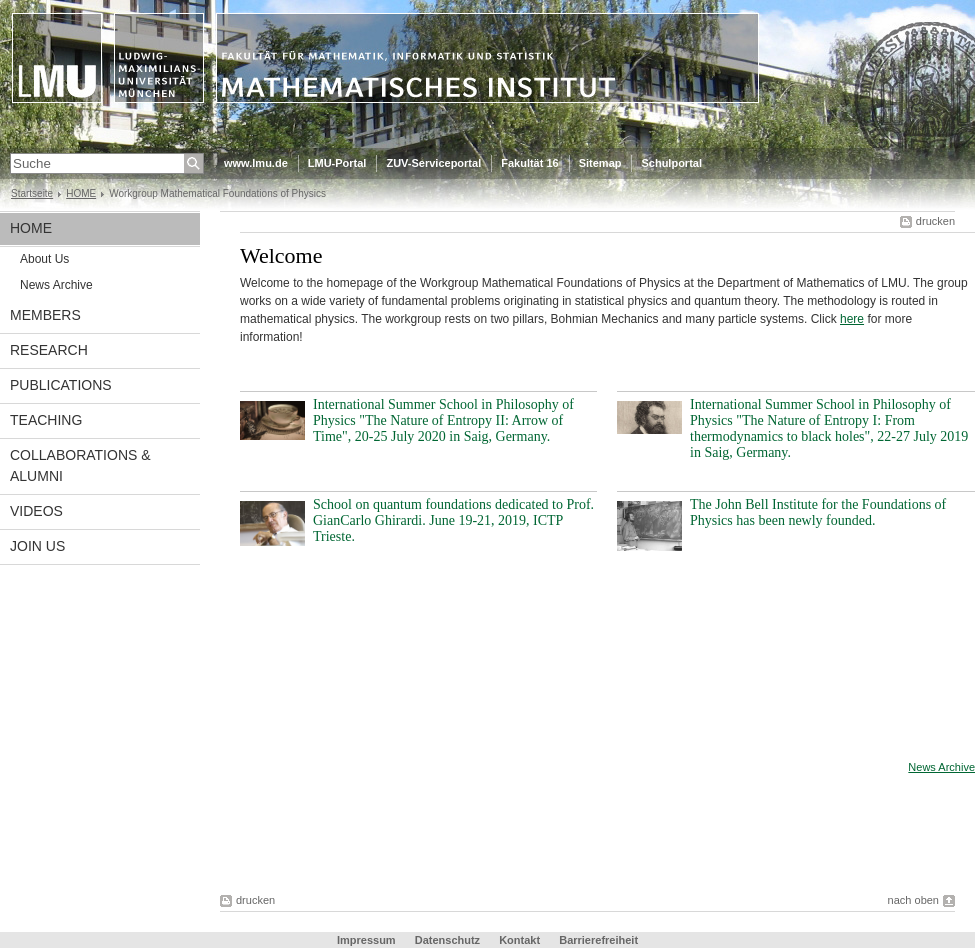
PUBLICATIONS (61, 385)
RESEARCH (49, 350)
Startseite (32, 193)
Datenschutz (447, 940)
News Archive (56, 285)
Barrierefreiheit (598, 940)
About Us (44, 259)
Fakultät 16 (529, 163)
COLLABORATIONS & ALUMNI (80, 465)
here (852, 319)
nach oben (913, 900)
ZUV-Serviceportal (433, 163)
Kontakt (519, 940)
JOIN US (37, 546)
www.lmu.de (256, 163)
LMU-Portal (337, 163)
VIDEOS (36, 511)
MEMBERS (45, 315)
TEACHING (46, 420)
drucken (935, 221)
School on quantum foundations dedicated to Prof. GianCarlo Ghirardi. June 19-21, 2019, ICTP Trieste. (453, 520)
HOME (81, 193)
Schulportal (671, 163)
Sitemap (600, 163)
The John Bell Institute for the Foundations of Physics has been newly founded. (818, 512)
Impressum (366, 940)
